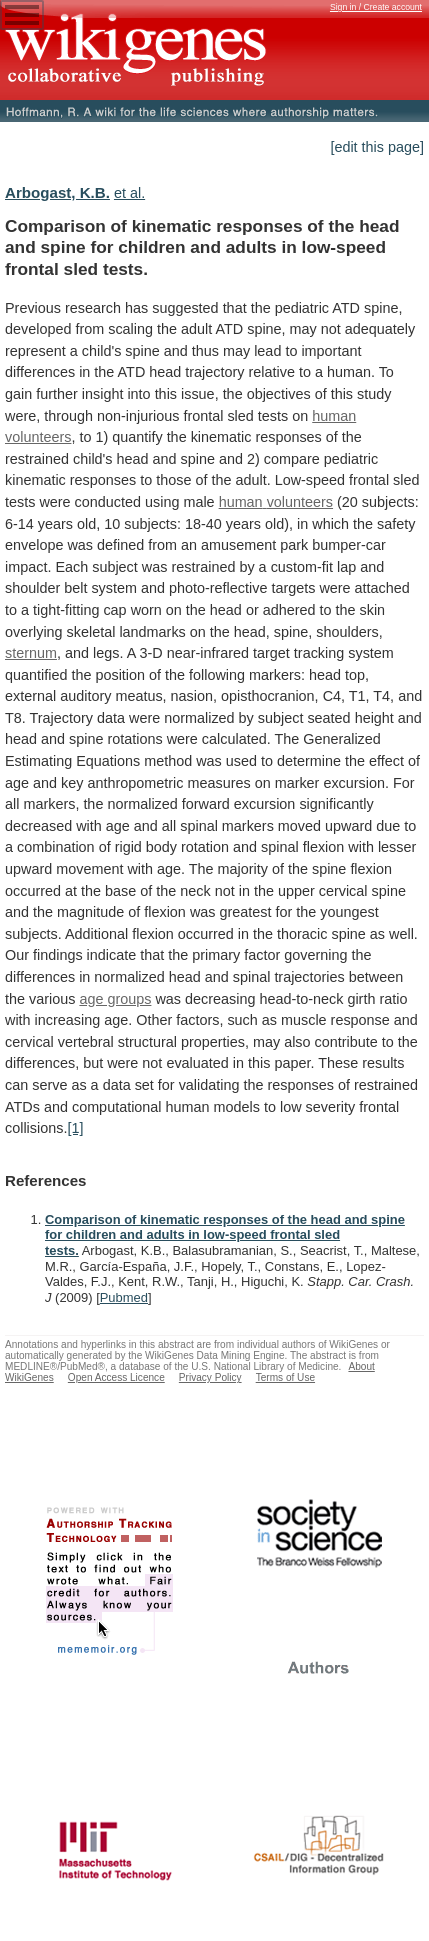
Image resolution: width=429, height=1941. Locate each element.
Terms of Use (285, 1377)
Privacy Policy (210, 1377)
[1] (75, 1128)
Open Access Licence (116, 1377)
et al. (129, 193)
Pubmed (124, 1297)
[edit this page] (377, 147)
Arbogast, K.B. (57, 192)
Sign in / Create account (376, 7)
